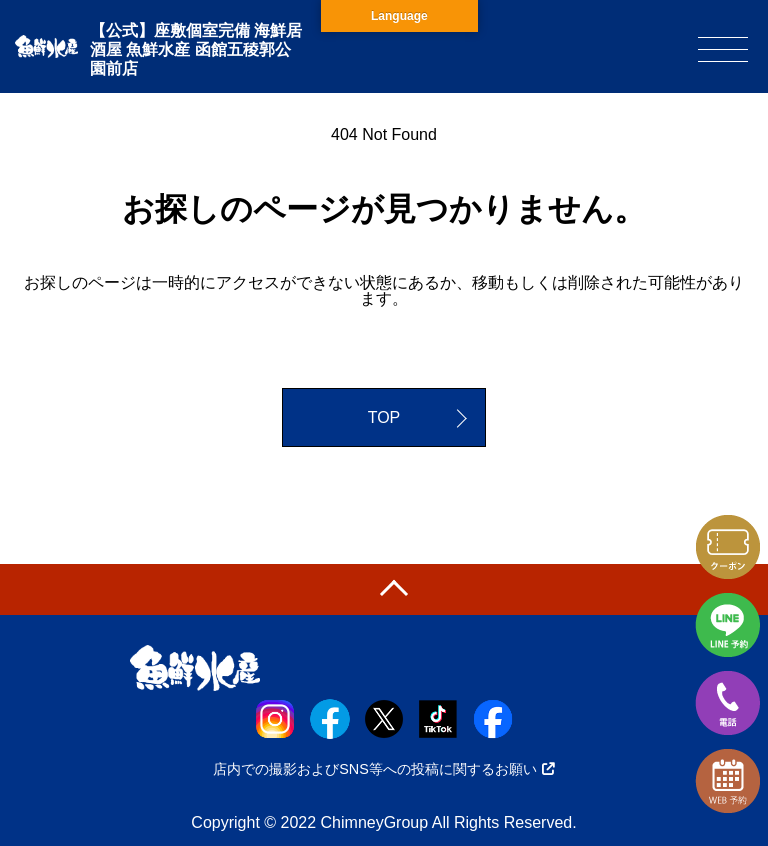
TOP (384, 417)
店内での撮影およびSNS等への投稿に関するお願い (384, 769)
